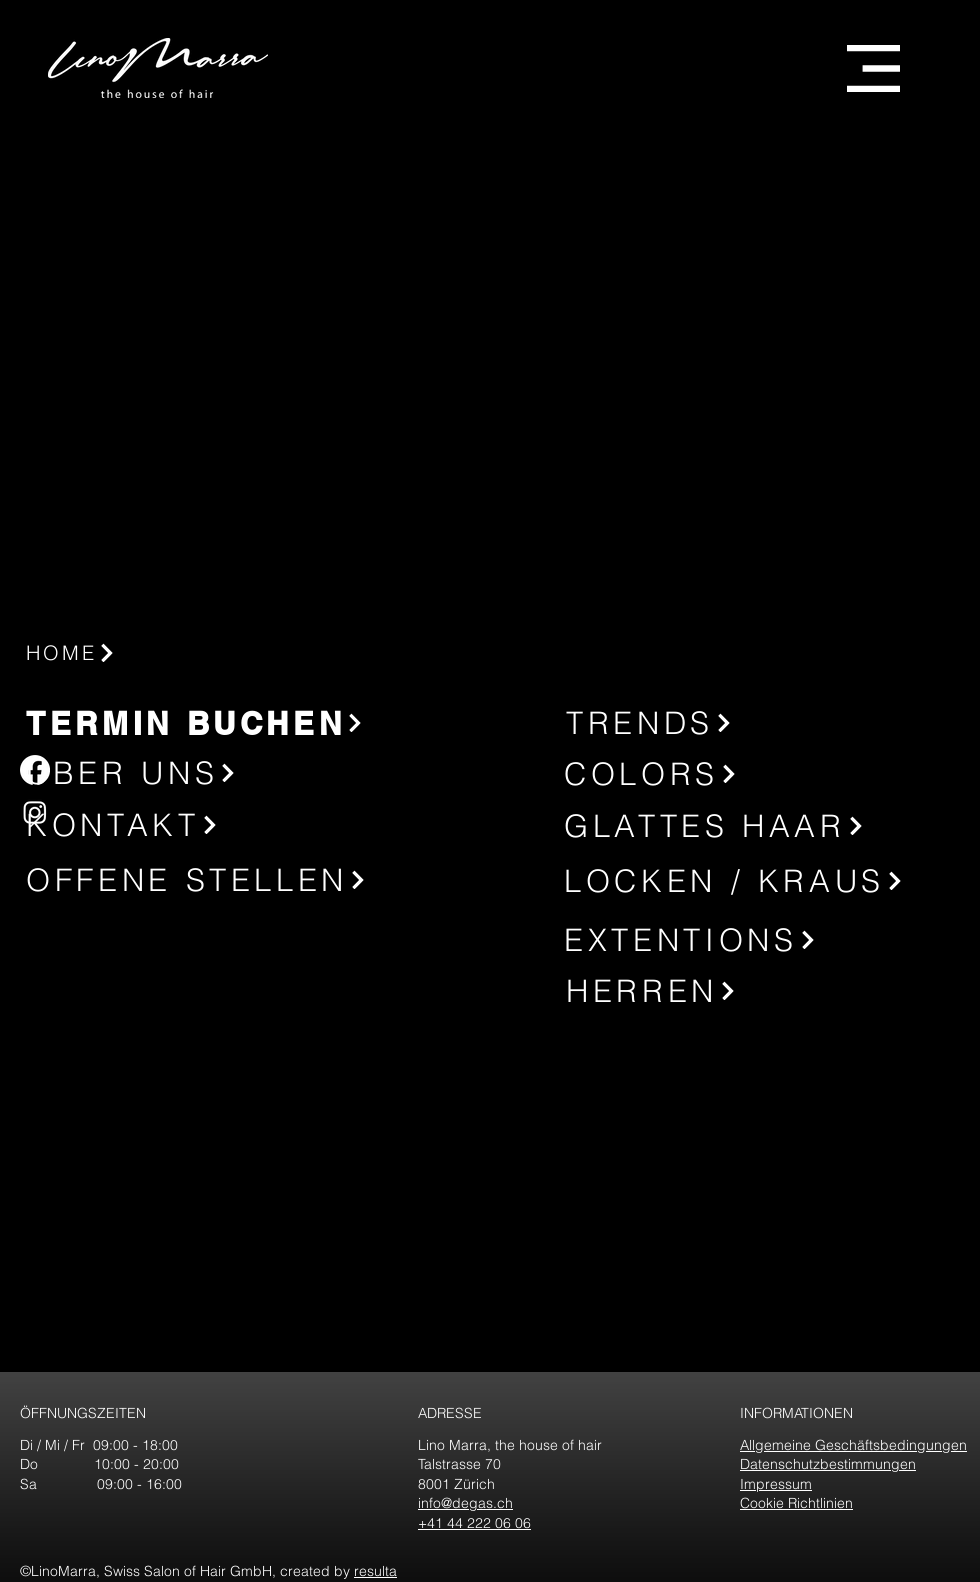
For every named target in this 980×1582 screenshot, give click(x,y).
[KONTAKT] (156, 825)
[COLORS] (699, 773)
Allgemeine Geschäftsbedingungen (853, 1445)
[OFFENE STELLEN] (207, 880)
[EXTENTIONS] (747, 939)
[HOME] (161, 652)
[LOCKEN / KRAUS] (747, 880)
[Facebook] (35, 770)
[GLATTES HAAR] (744, 825)
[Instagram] (35, 812)
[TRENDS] (696, 723)
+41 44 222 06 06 (474, 1523)
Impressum (776, 1484)
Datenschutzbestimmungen (828, 1464)
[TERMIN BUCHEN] (199, 723)
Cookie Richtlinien (796, 1503)
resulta (375, 1571)
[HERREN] (701, 990)
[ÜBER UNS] (156, 773)
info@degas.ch (465, 1503)
